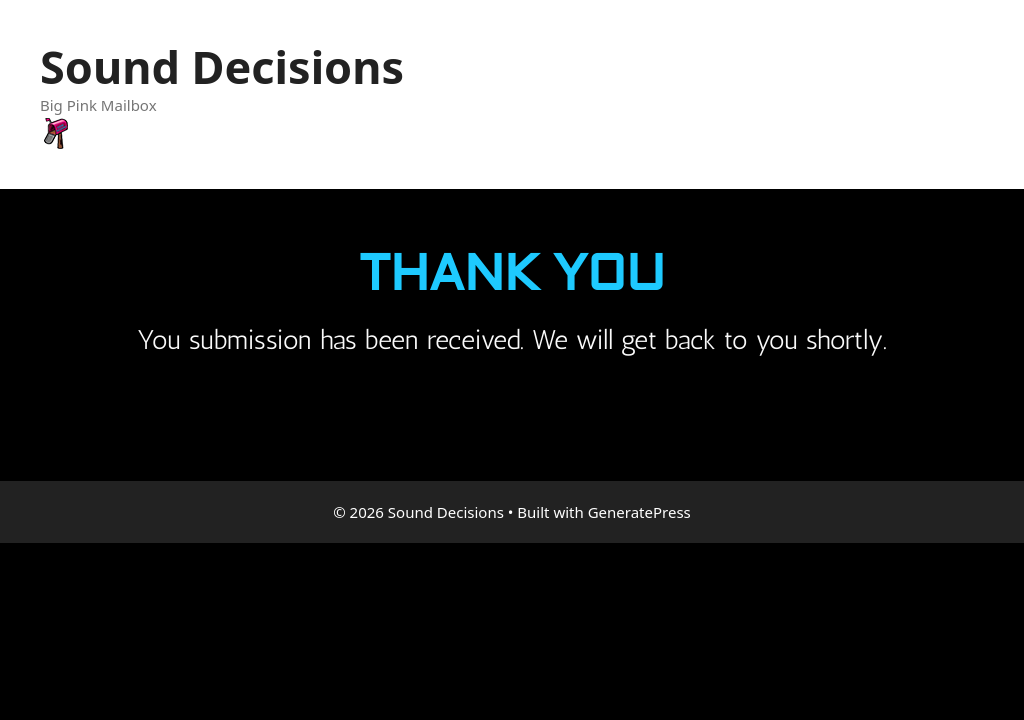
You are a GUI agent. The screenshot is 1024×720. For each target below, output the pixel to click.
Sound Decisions (222, 66)
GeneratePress (639, 512)
